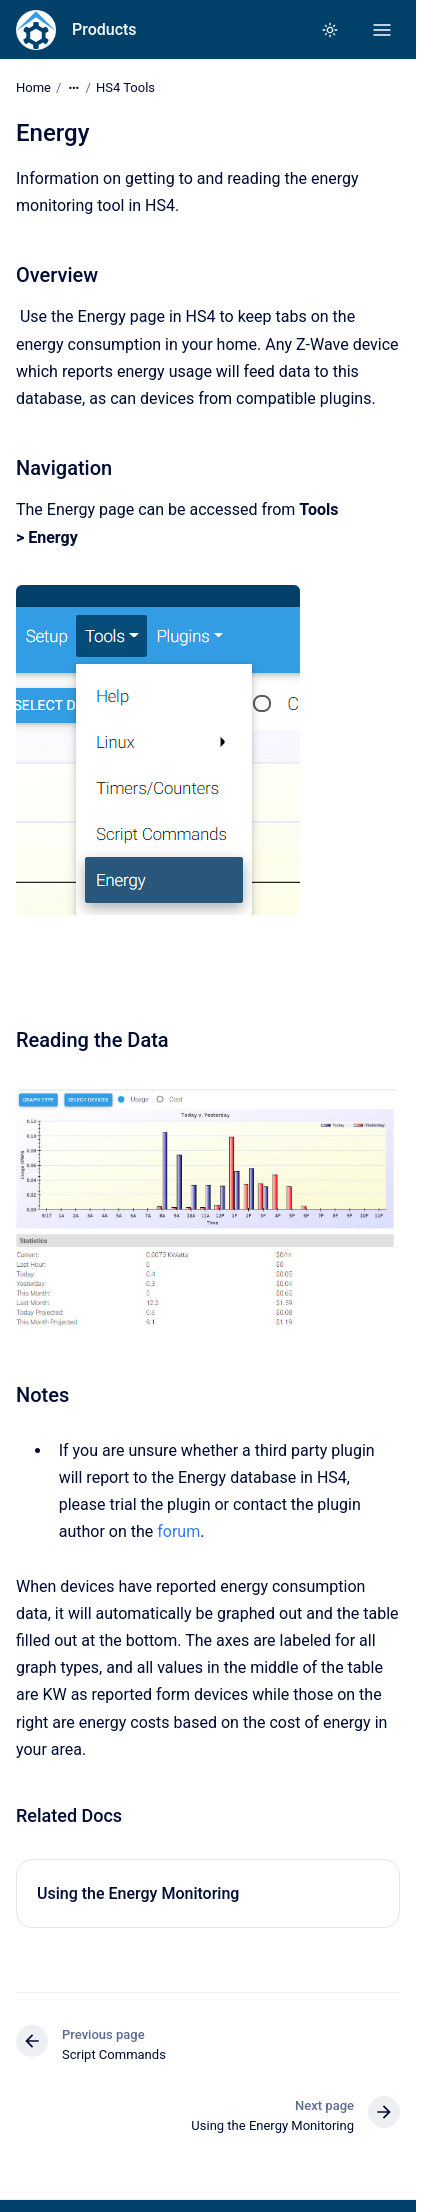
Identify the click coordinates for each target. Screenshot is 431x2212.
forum (178, 1531)
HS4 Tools (125, 87)
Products (104, 29)
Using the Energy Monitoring (138, 1893)
